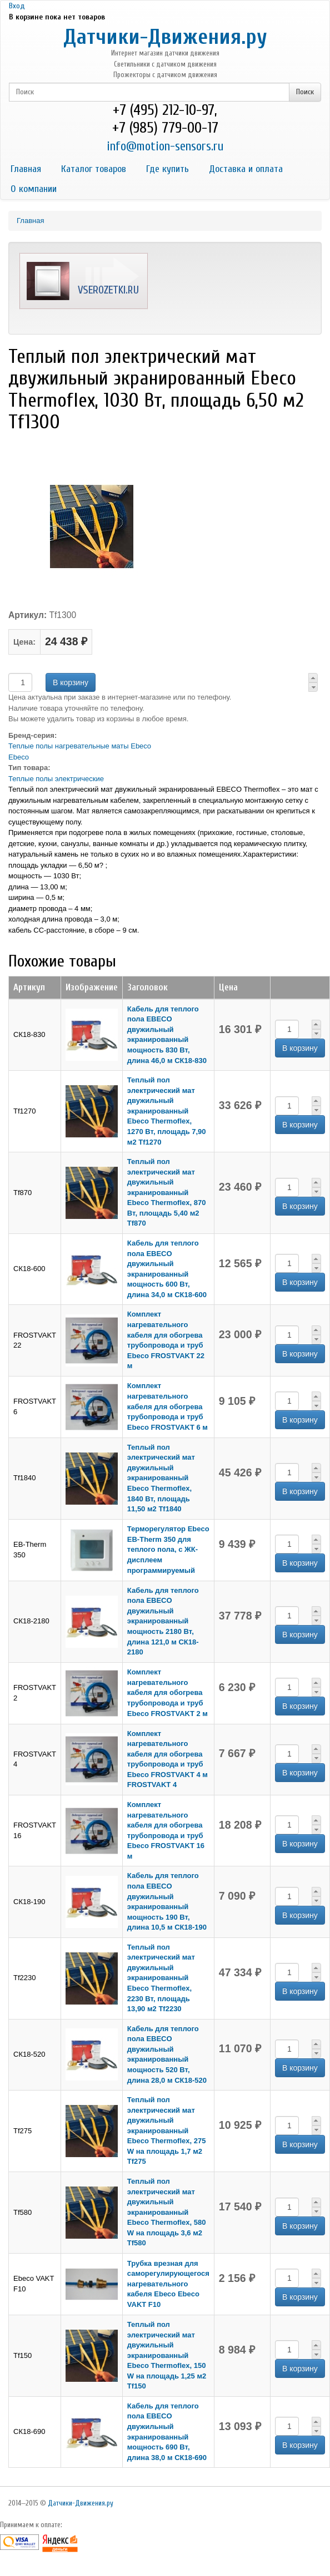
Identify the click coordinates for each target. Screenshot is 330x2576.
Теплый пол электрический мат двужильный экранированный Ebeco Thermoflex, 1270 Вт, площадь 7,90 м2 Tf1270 (166, 1111)
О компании (34, 189)
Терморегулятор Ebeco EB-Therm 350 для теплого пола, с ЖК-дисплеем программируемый (168, 1549)
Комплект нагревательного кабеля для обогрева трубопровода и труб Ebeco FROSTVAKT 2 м (167, 1692)
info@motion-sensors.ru (165, 146)
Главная (26, 169)
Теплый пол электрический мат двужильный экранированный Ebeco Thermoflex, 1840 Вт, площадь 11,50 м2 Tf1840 (161, 1478)
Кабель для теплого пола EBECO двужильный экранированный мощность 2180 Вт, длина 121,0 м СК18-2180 (163, 1621)
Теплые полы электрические (56, 779)
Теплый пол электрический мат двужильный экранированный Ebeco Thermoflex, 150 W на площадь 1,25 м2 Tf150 (166, 2355)
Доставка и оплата (246, 169)
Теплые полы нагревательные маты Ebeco (79, 746)
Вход (17, 6)
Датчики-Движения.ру (165, 36)
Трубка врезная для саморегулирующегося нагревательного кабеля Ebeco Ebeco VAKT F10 (168, 2284)
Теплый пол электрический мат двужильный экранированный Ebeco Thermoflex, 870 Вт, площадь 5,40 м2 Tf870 (166, 1192)
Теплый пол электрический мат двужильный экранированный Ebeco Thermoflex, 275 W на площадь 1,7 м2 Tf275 (166, 2130)
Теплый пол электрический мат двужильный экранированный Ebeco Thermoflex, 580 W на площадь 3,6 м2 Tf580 (166, 2212)
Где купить (167, 169)
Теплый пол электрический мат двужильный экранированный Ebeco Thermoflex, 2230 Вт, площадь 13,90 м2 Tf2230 (161, 1978)
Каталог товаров (93, 169)
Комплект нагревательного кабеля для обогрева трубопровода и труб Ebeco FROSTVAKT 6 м (167, 1406)
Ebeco (18, 757)
